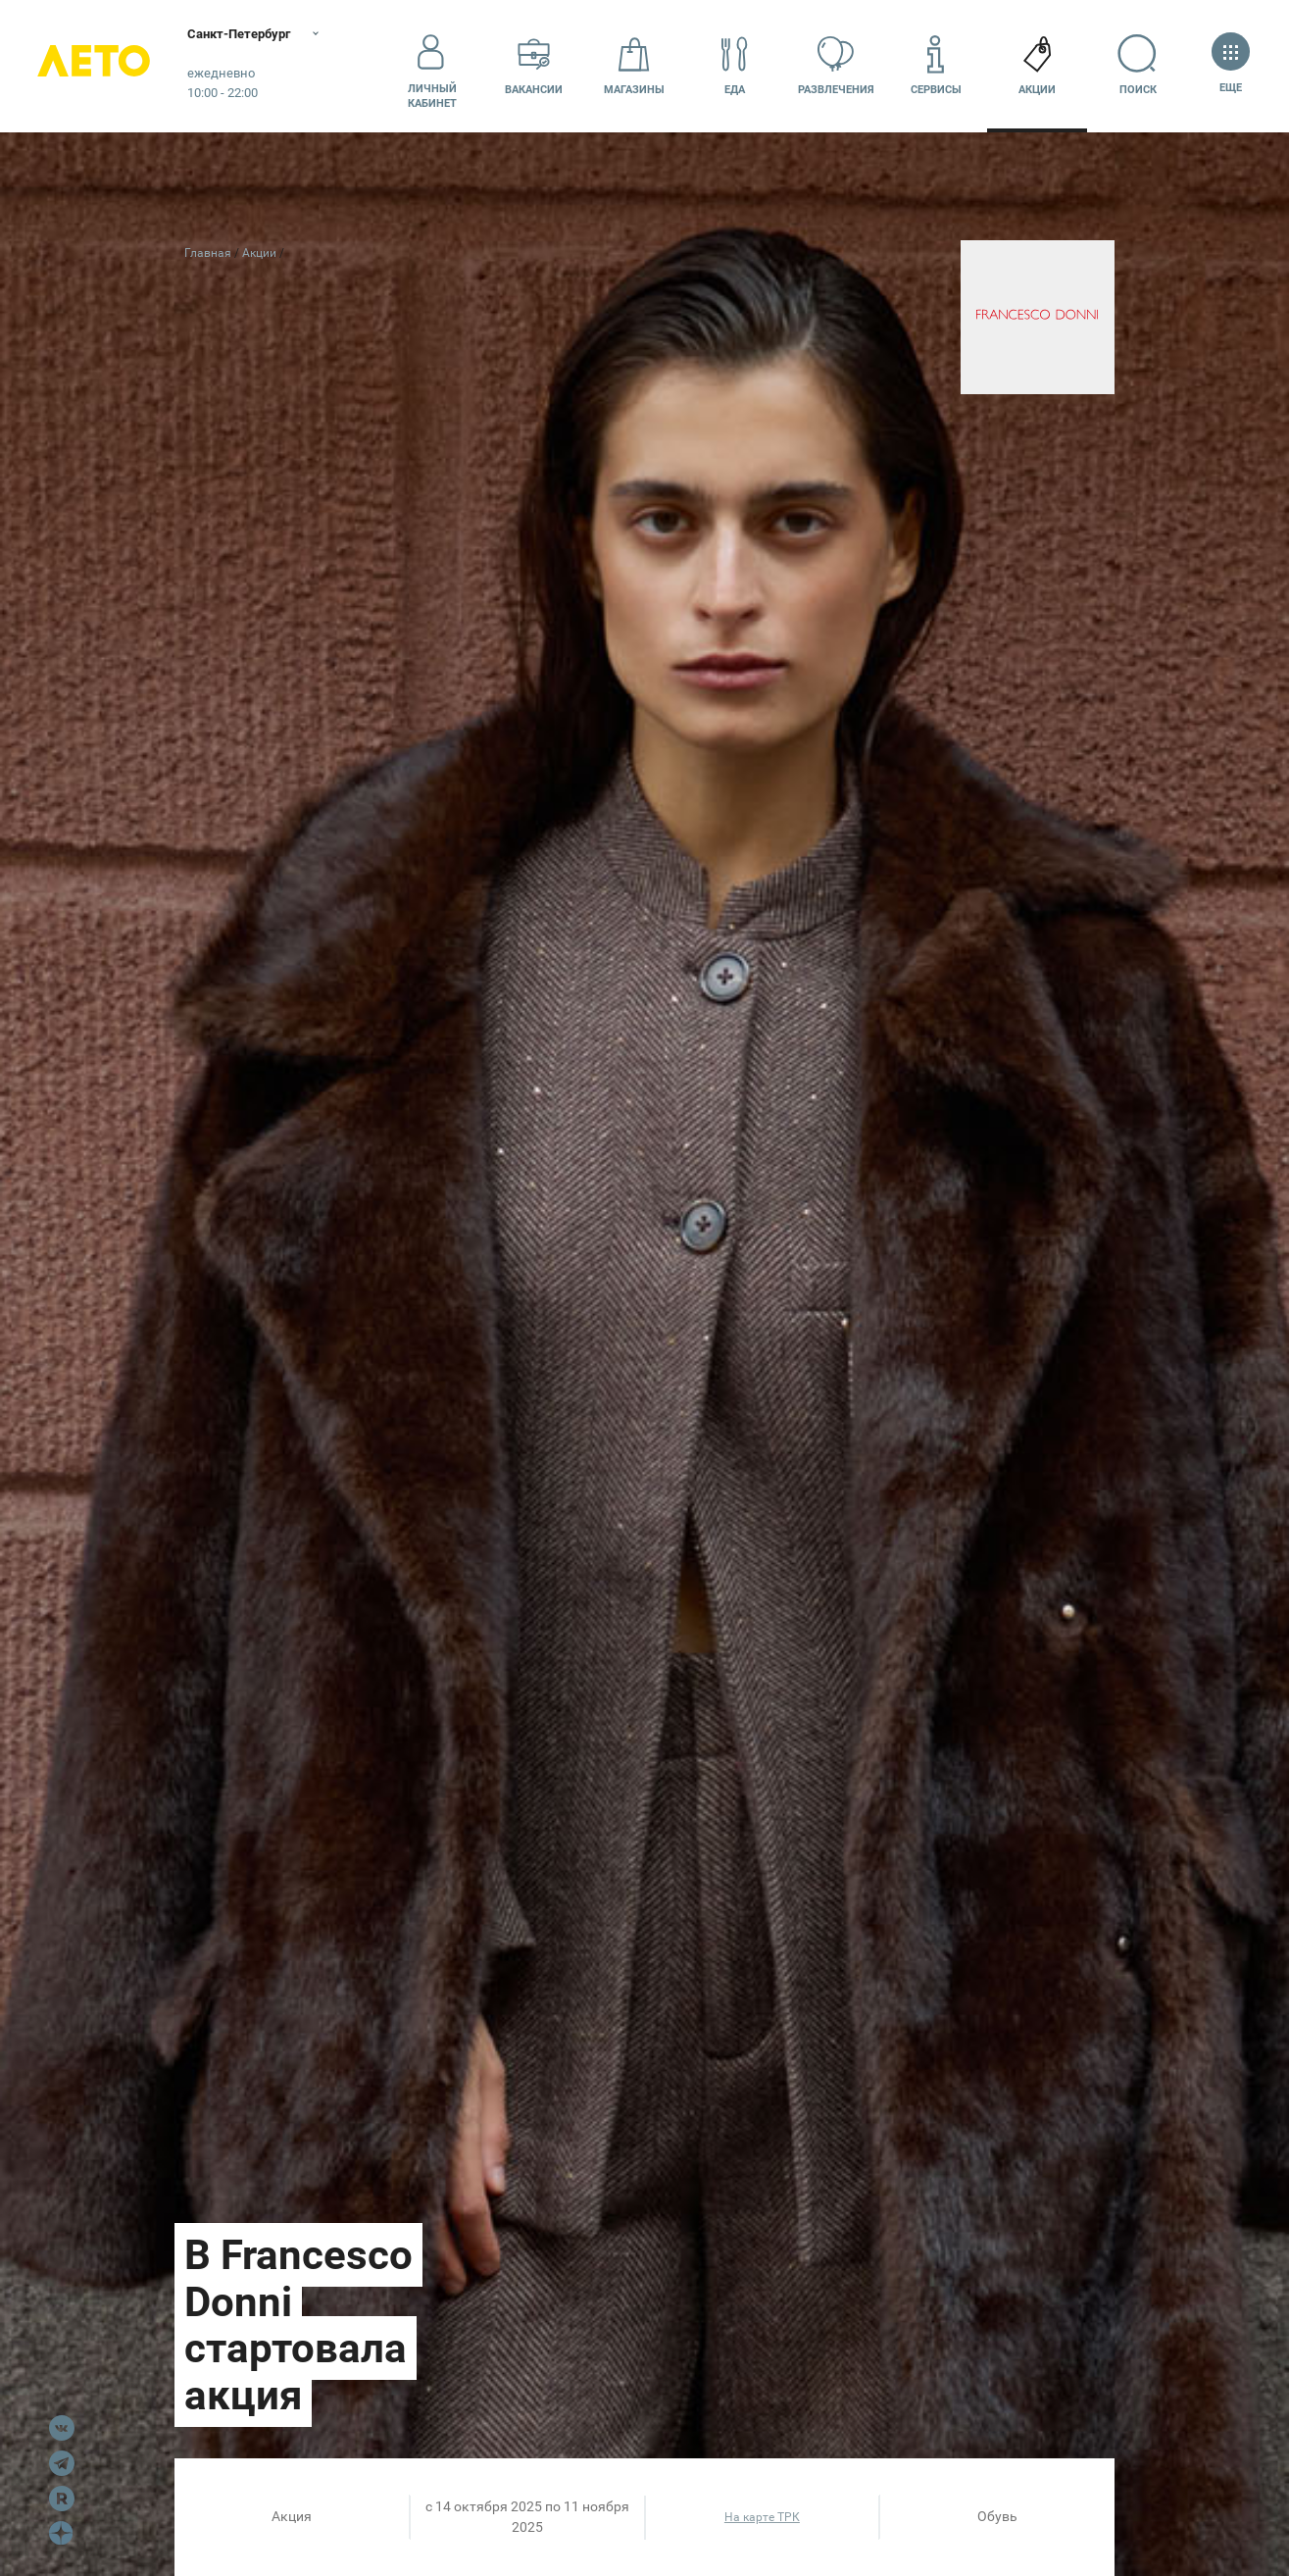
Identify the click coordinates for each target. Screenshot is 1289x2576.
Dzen (61, 2534)
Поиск (1137, 65)
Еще (1230, 65)
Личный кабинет (432, 66)
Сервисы (936, 65)
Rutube (61, 2498)
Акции (1037, 65)
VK (61, 2428)
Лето (98, 66)
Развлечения (836, 65)
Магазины (634, 65)
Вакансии (534, 65)
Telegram (61, 2463)
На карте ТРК (762, 2517)
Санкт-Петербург (252, 34)
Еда (735, 65)
